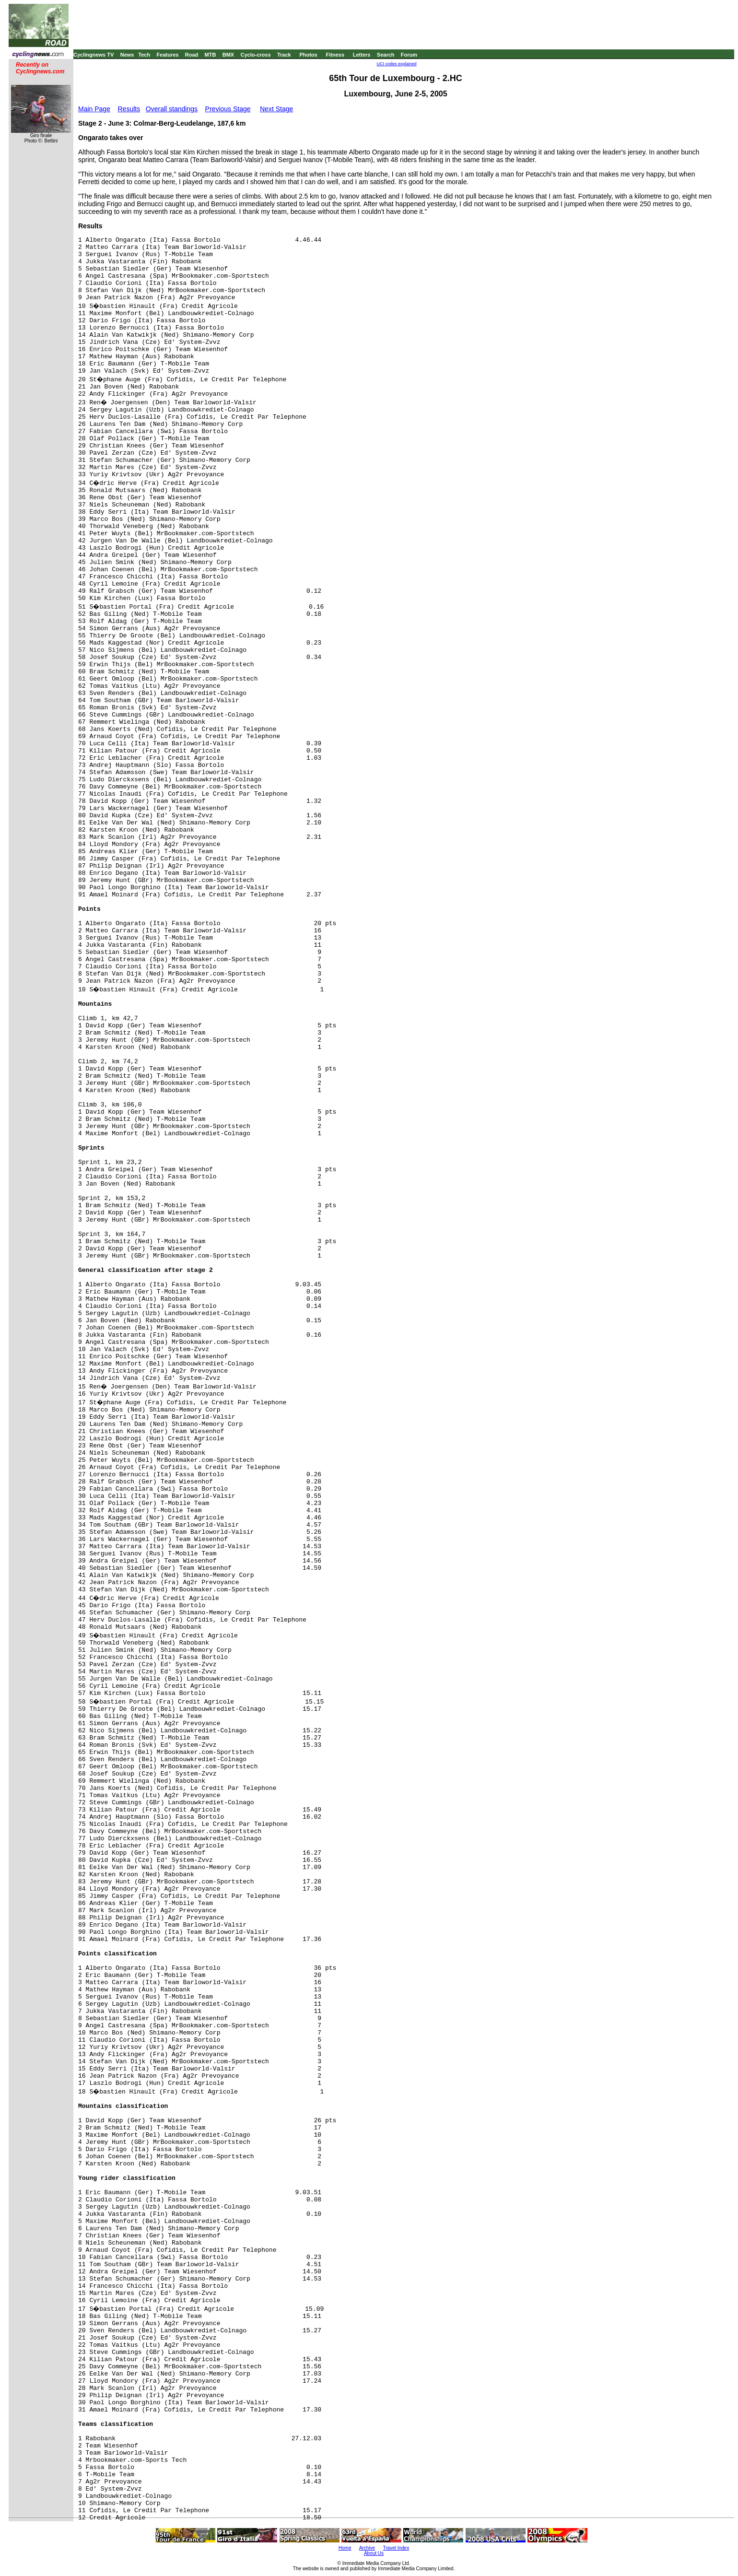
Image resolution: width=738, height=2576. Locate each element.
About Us (374, 2553)
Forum (409, 55)
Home (345, 2548)
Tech (144, 55)
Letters (362, 55)
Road (192, 55)
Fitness (335, 55)
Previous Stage (228, 109)
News (127, 55)
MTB (210, 55)
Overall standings (172, 109)
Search (386, 55)
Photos (308, 55)
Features (168, 55)
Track (284, 55)
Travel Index (396, 2548)
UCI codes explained (396, 63)
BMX (228, 55)
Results (129, 109)
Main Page (94, 109)
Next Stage (276, 109)
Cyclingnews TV (93, 55)
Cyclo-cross (256, 55)
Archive (367, 2548)
